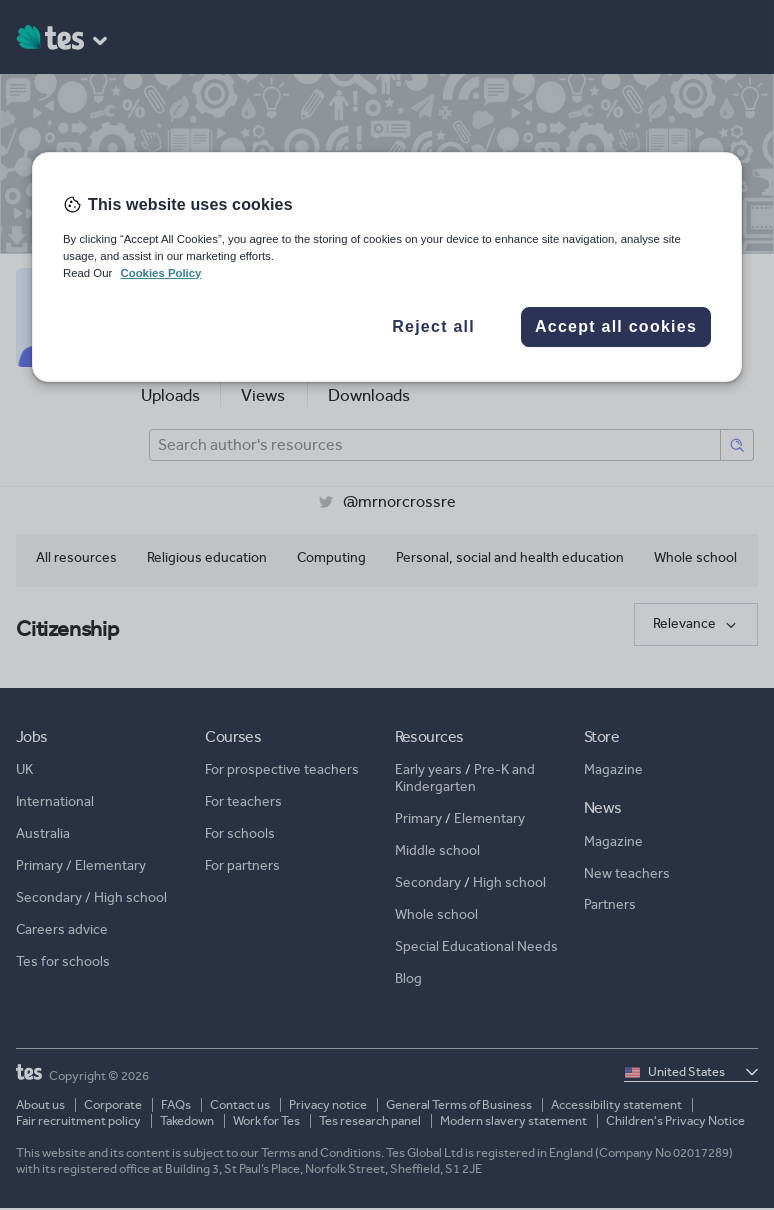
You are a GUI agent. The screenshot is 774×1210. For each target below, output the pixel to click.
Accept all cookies (616, 326)
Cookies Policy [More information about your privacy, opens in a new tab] (160, 273)
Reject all (433, 326)
